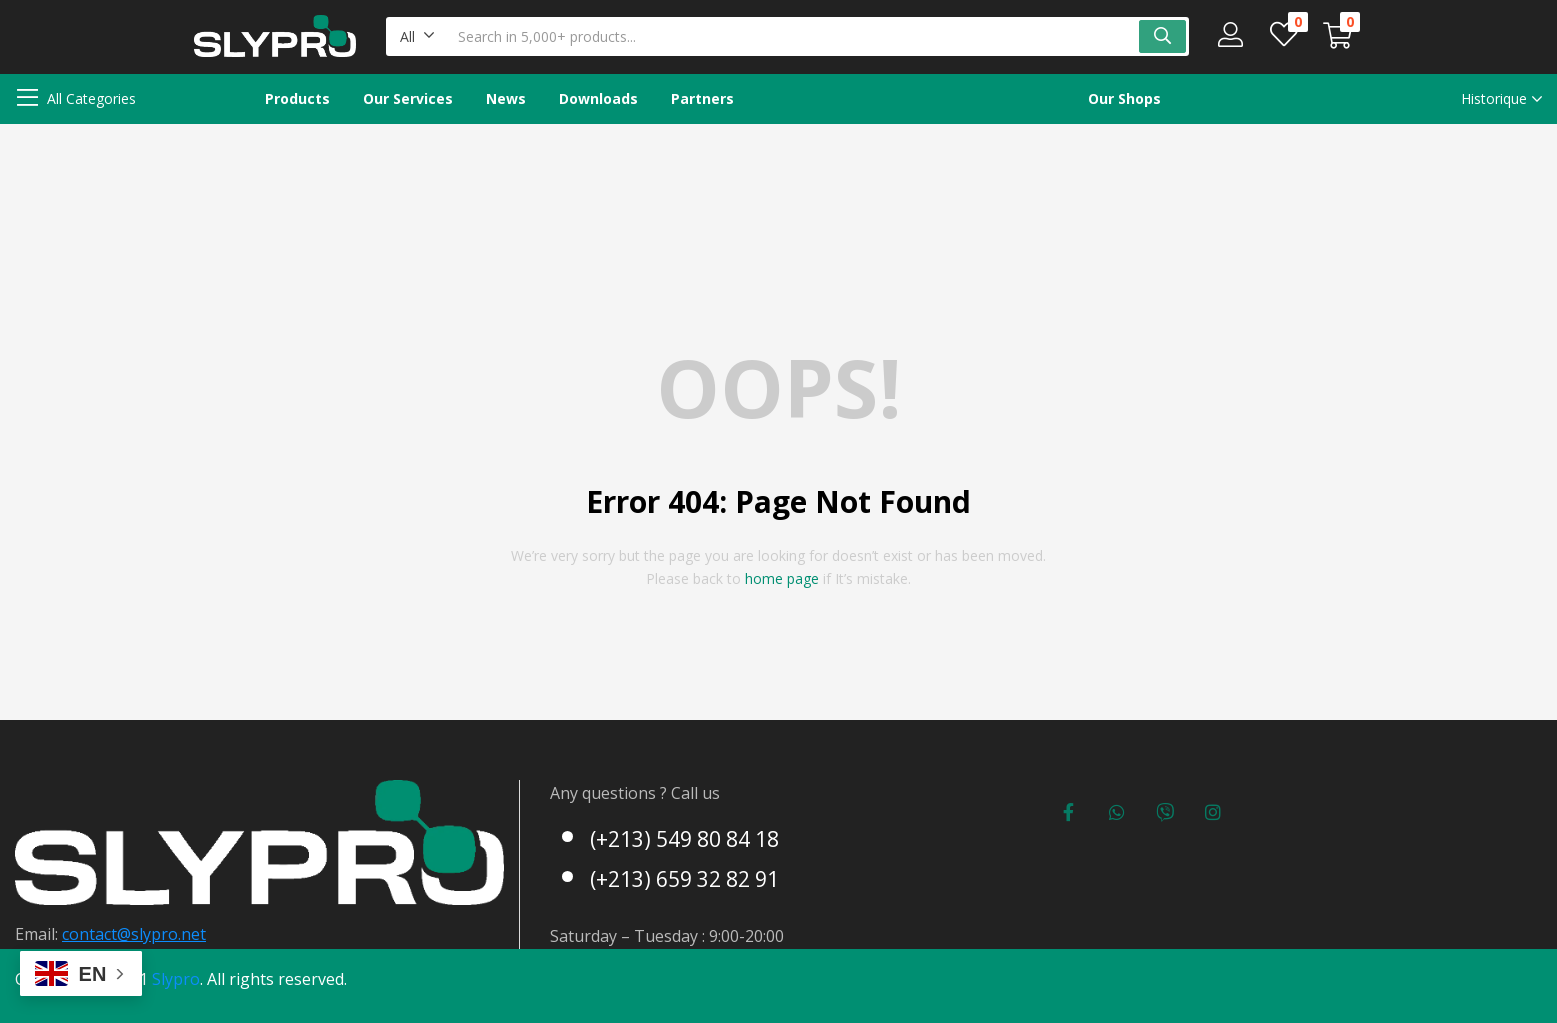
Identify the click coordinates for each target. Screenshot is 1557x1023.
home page (782, 578)
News (506, 98)
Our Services (408, 98)
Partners (702, 98)
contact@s (100, 934)
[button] (417, 36)
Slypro (176, 979)
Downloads (598, 98)
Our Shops (1124, 98)
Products (297, 98)
